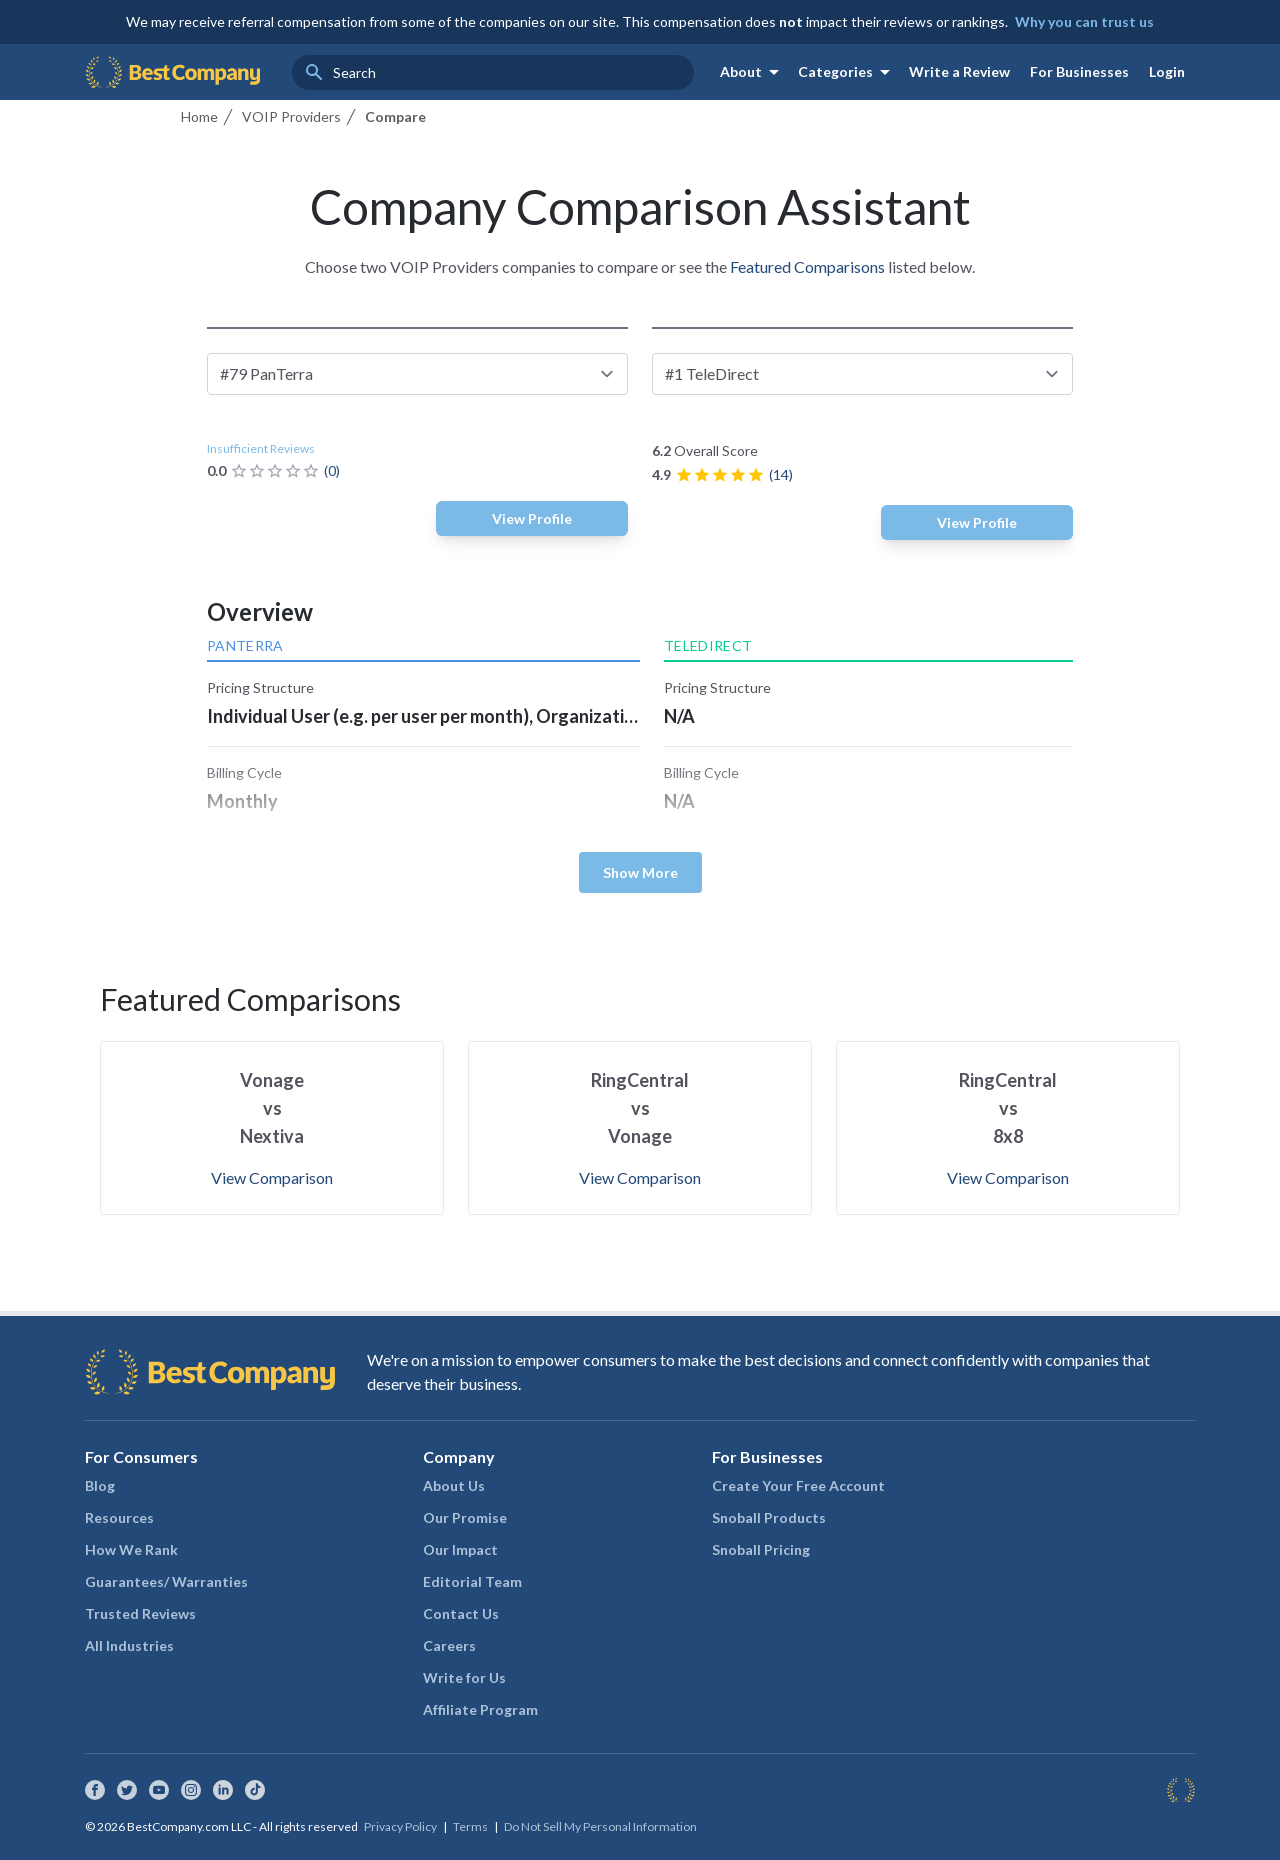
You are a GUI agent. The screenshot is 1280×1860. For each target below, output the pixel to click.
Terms (470, 1826)
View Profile (532, 518)
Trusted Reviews (140, 1613)
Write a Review (959, 71)
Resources (119, 1517)
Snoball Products (769, 1517)
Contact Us (461, 1613)
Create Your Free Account (798, 1485)
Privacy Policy (400, 1826)
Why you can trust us (1084, 21)
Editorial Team (472, 1581)
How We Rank (131, 1549)
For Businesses (1079, 71)
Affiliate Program (480, 1709)
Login (1167, 71)
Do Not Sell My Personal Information (600, 1826)
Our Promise (465, 1517)
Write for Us (464, 1677)
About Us (454, 1485)
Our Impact (460, 1549)
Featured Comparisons (807, 266)
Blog (100, 1485)
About (753, 72)
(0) (332, 470)
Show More (640, 872)
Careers (449, 1645)
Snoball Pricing (761, 1549)
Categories (847, 72)
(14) (781, 474)
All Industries (129, 1645)
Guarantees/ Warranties (166, 1581)
